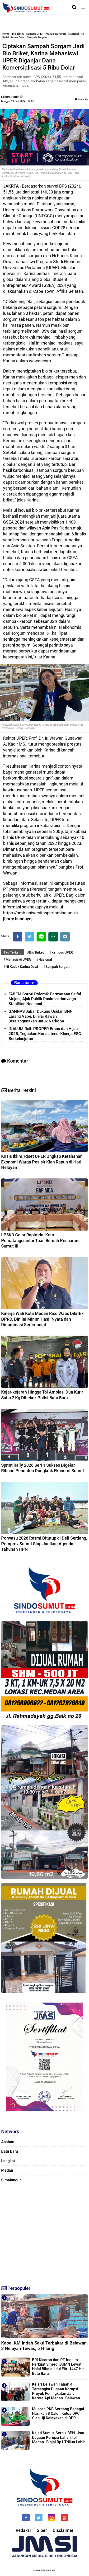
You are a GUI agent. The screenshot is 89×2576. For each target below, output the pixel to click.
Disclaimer (63, 2530)
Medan (7, 2170)
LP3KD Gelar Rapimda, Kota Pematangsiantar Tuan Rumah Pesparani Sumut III (40, 1240)
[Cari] (74, 7)
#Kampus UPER (61, 952)
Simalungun (11, 2180)
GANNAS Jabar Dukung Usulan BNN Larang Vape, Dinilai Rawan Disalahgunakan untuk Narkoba (41, 1016)
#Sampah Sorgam (56, 967)
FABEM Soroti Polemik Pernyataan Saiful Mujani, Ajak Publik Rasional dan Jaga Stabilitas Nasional (45, 999)
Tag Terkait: (13, 952)
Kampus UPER (34, 33)
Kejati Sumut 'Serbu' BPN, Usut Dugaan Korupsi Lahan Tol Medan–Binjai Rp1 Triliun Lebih (58, 2437)
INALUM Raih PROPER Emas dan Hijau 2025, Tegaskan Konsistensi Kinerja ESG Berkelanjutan (45, 1033)
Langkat (8, 2161)
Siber (42, 2530)
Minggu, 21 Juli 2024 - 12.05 (17, 101)
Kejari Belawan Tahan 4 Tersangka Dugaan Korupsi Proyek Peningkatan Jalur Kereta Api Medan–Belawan (56, 2391)
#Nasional (44, 959)
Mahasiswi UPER (56, 33)
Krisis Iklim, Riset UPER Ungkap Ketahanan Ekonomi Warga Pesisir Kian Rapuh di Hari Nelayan (42, 1162)
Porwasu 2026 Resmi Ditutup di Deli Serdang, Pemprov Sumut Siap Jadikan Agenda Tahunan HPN (44, 1544)
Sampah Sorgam (37, 37)
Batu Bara (9, 2151)
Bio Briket (18, 33)
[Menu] (85, 7)
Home (5, 33)
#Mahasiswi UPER (17, 959)
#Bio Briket (35, 952)
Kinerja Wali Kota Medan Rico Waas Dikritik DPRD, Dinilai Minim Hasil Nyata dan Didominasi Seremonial (42, 1319)
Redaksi (23, 2530)
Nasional (73, 33)
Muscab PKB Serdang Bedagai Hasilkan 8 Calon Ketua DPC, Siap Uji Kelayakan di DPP (58, 2413)
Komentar (81, 99)
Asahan (7, 2142)
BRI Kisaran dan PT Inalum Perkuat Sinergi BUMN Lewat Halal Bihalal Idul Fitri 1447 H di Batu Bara (58, 2367)
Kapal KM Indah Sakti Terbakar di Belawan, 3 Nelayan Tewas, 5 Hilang (44, 2345)
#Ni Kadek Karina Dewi (21, 967)
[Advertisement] (44, 2233)
